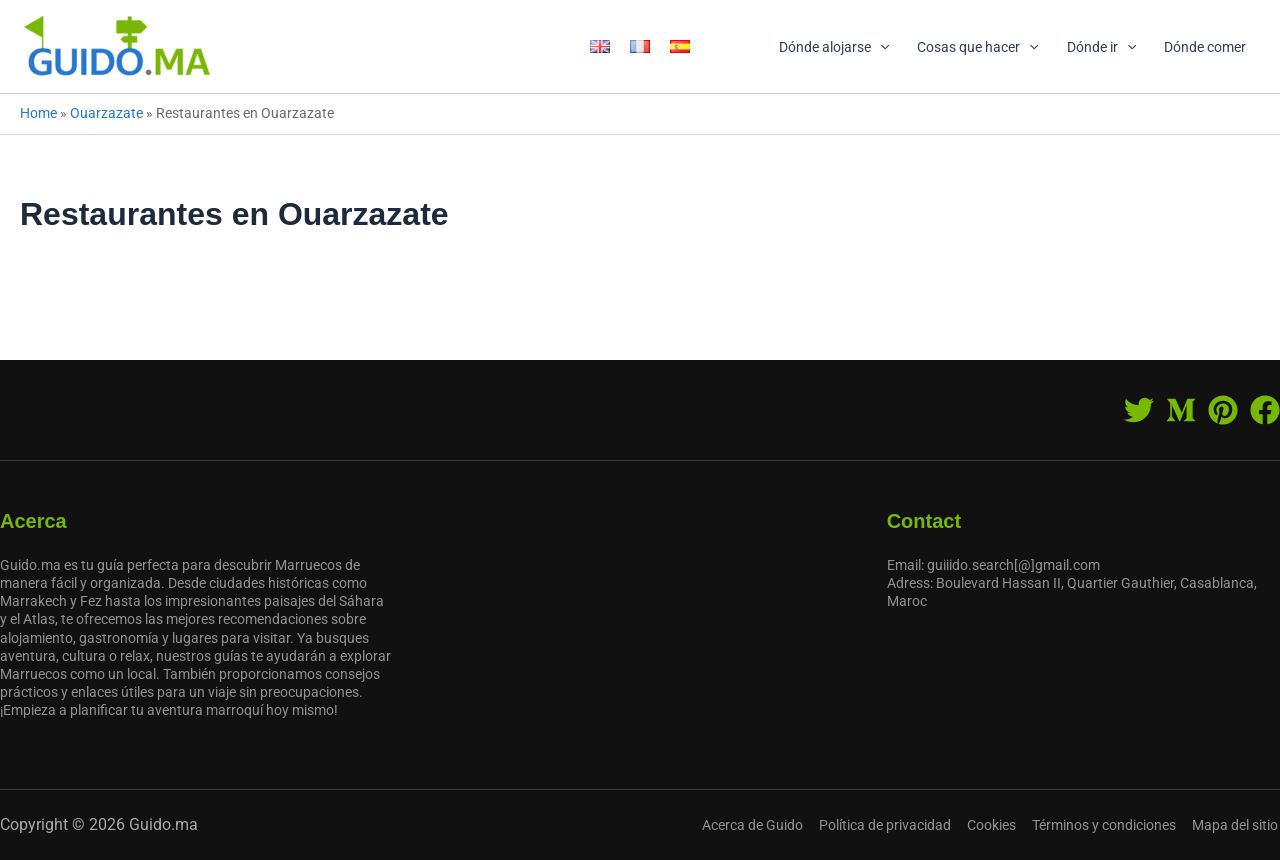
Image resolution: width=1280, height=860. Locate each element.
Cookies (997, 825)
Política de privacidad (893, 825)
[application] (880, 47)
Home (38, 113)
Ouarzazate (106, 113)
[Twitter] (1139, 410)
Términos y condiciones (1108, 825)
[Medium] (1181, 410)
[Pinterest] (1223, 410)
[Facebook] (1265, 410)
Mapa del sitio (1237, 825)
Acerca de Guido (762, 825)
